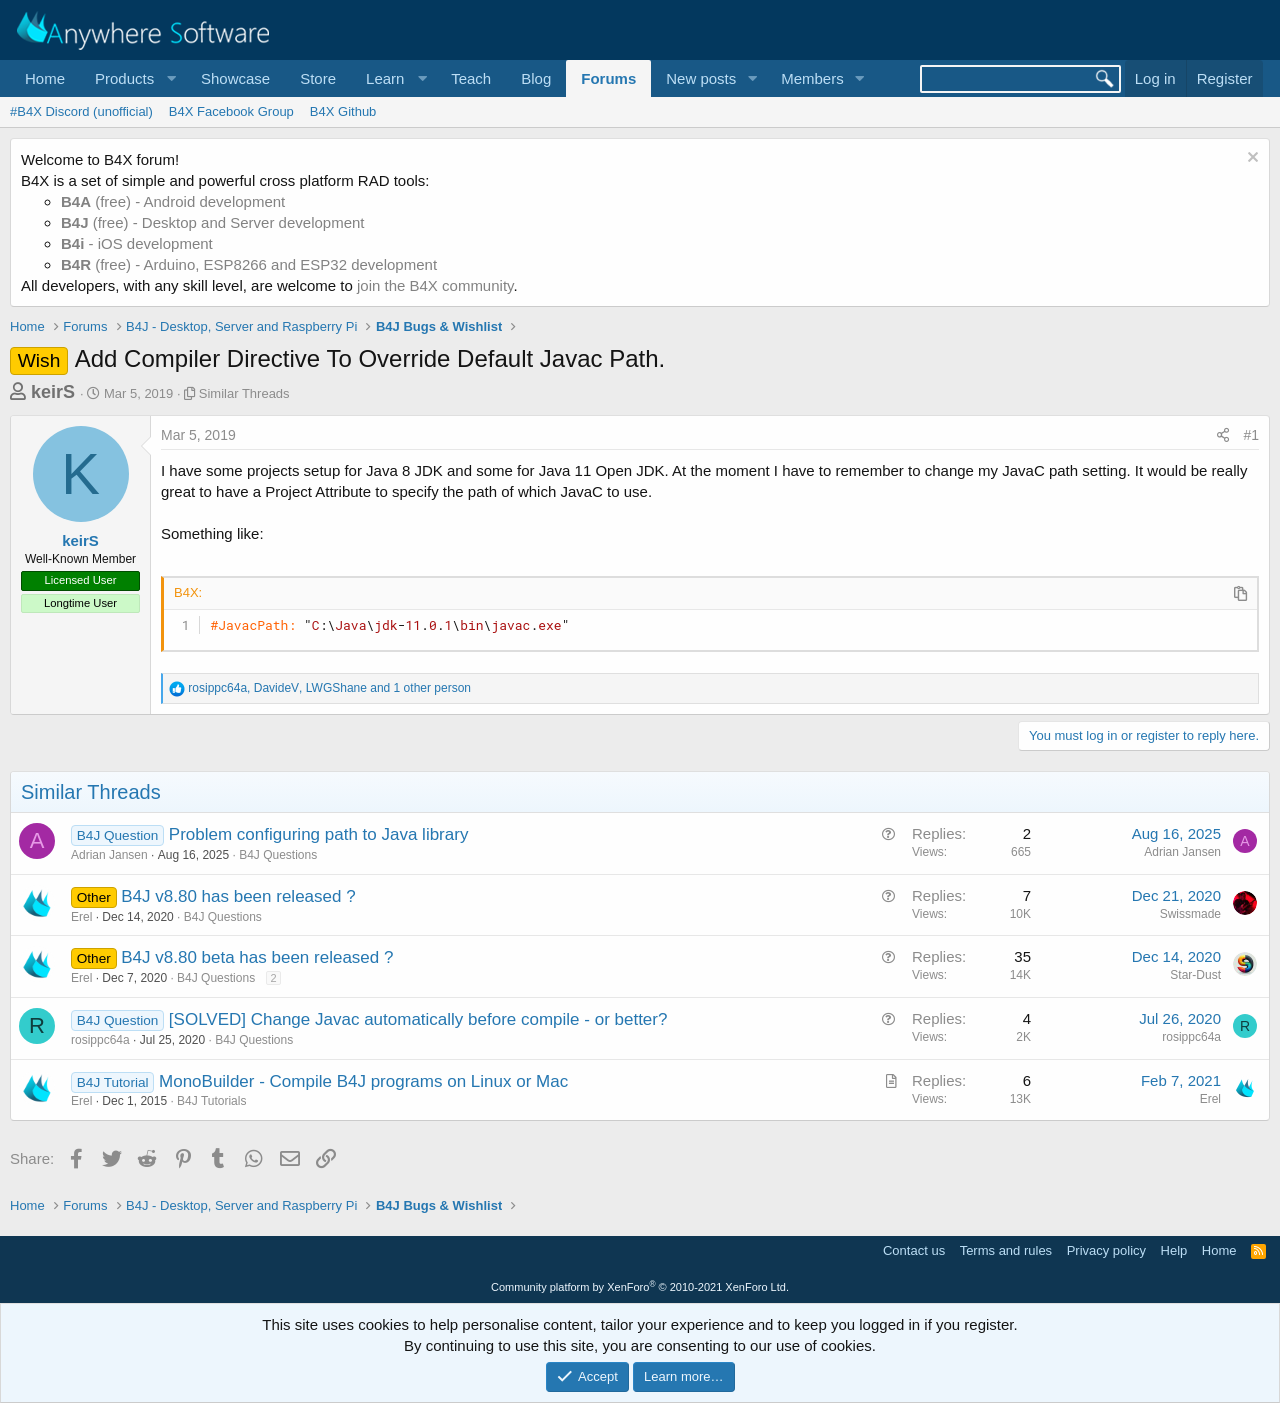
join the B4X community (435, 285)
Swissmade (1190, 914)
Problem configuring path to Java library (319, 834)
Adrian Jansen (109, 855)
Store (318, 78)
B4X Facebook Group (231, 111)
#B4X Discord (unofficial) (81, 111)
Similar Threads (244, 393)
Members (812, 78)
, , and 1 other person (329, 688)
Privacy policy (1106, 1250)
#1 (1251, 435)
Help (1174, 1250)
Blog (536, 78)
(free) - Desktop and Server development (213, 222)
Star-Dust (1195, 975)
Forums (608, 78)
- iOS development (137, 243)
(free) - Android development (173, 201)
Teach (471, 78)
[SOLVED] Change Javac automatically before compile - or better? (418, 1019)
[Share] (1223, 436)
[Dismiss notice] (1250, 159)
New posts (701, 78)
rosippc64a (100, 1040)
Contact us (914, 1250)
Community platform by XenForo (640, 1287)
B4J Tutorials (211, 1101)
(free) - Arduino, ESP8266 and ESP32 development (249, 264)
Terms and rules (1006, 1250)
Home (45, 78)
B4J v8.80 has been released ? (238, 896)
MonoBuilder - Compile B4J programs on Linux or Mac (363, 1081)
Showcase (235, 78)
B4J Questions (278, 855)
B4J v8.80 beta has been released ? (257, 957)
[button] (133, 78)
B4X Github (343, 111)
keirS (53, 392)
